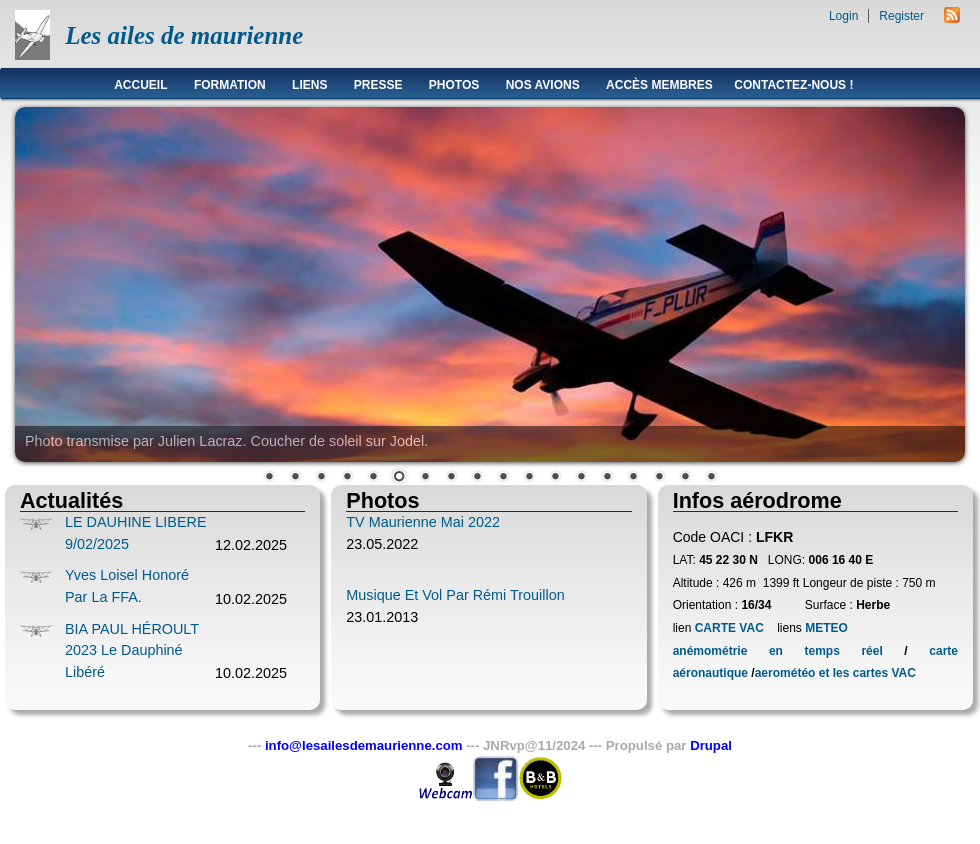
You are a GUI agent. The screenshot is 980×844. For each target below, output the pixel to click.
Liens (309, 85)
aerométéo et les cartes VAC (835, 673)
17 (685, 478)
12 (555, 478)
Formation (230, 85)
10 (503, 478)
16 (659, 478)
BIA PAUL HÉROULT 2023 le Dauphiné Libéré (132, 650)
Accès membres (659, 85)
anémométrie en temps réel (778, 651)
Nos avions (543, 85)
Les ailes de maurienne (184, 35)
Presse (378, 85)
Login (843, 16)
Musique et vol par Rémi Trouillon (455, 595)
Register (901, 16)
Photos (454, 85)
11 (529, 478)
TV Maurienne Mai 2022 (423, 522)
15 (633, 478)
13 (581, 478)
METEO (825, 628)
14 (607, 478)
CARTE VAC (729, 628)
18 (711, 478)
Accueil (140, 85)
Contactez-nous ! (793, 85)
